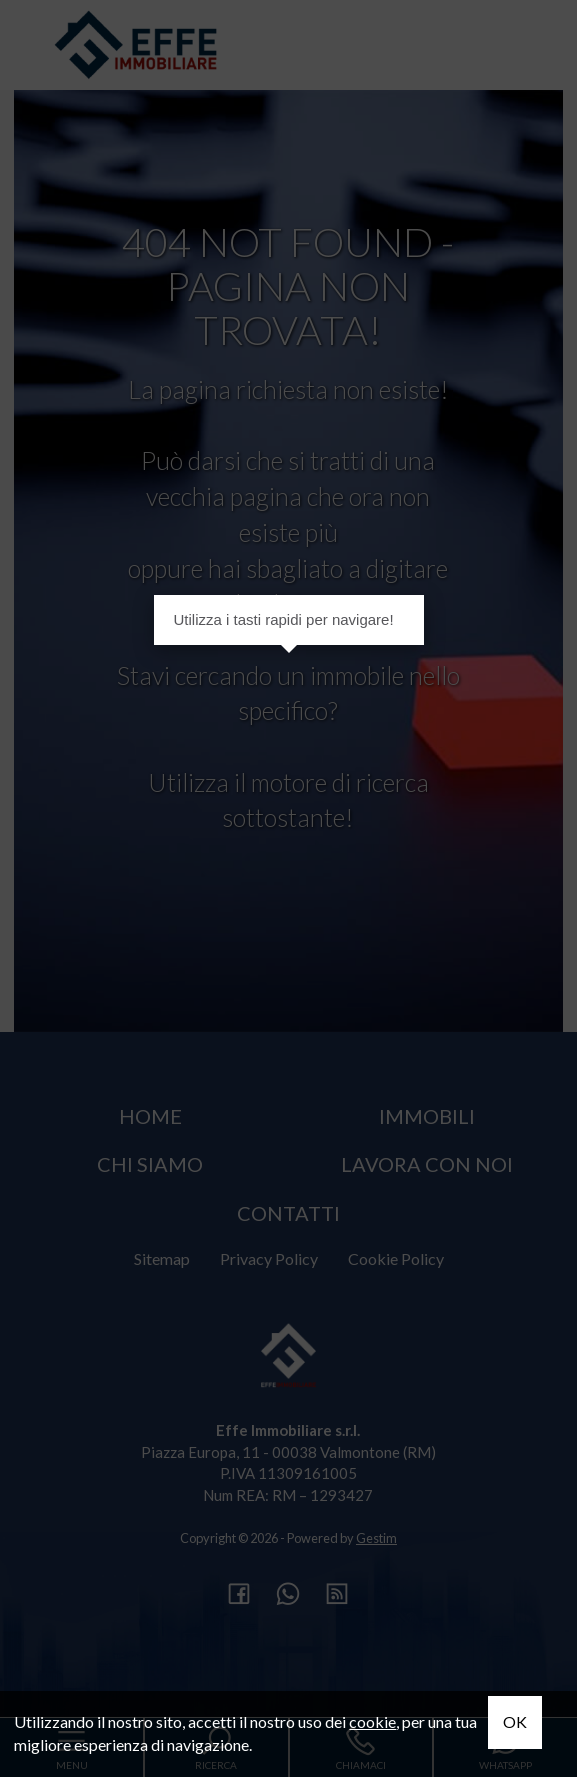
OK (515, 1721)
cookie (372, 1721)
